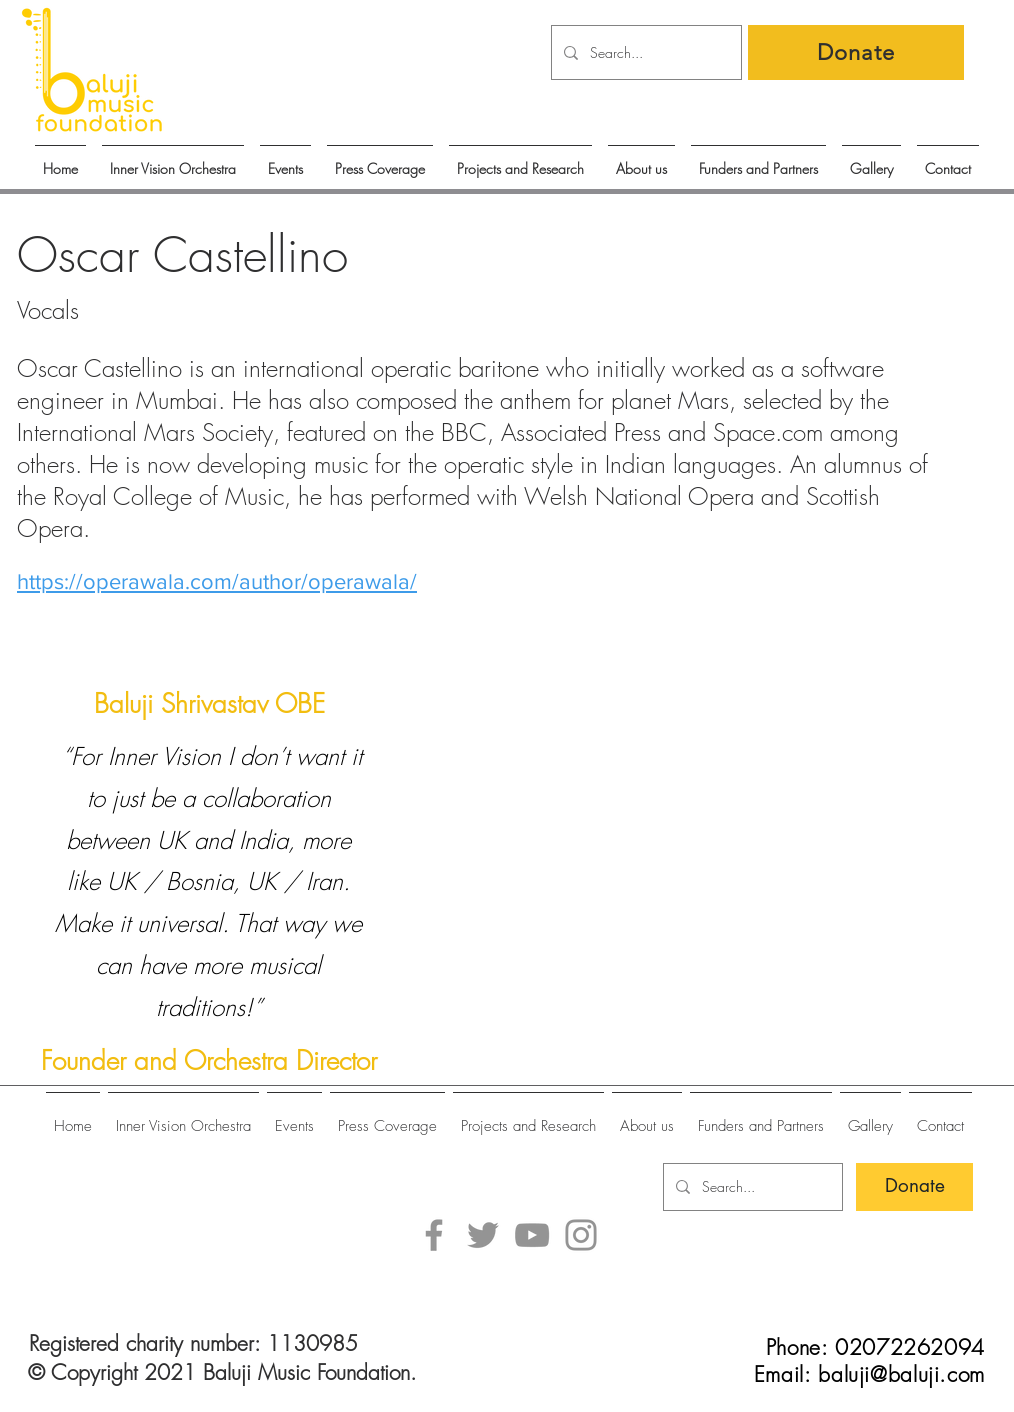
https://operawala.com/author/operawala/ (217, 581)
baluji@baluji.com (901, 1374)
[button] (285, 160)
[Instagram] (581, 1235)
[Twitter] (483, 1235)
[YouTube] (532, 1235)
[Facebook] (434, 1235)
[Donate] (856, 52)
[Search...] (644, 52)
